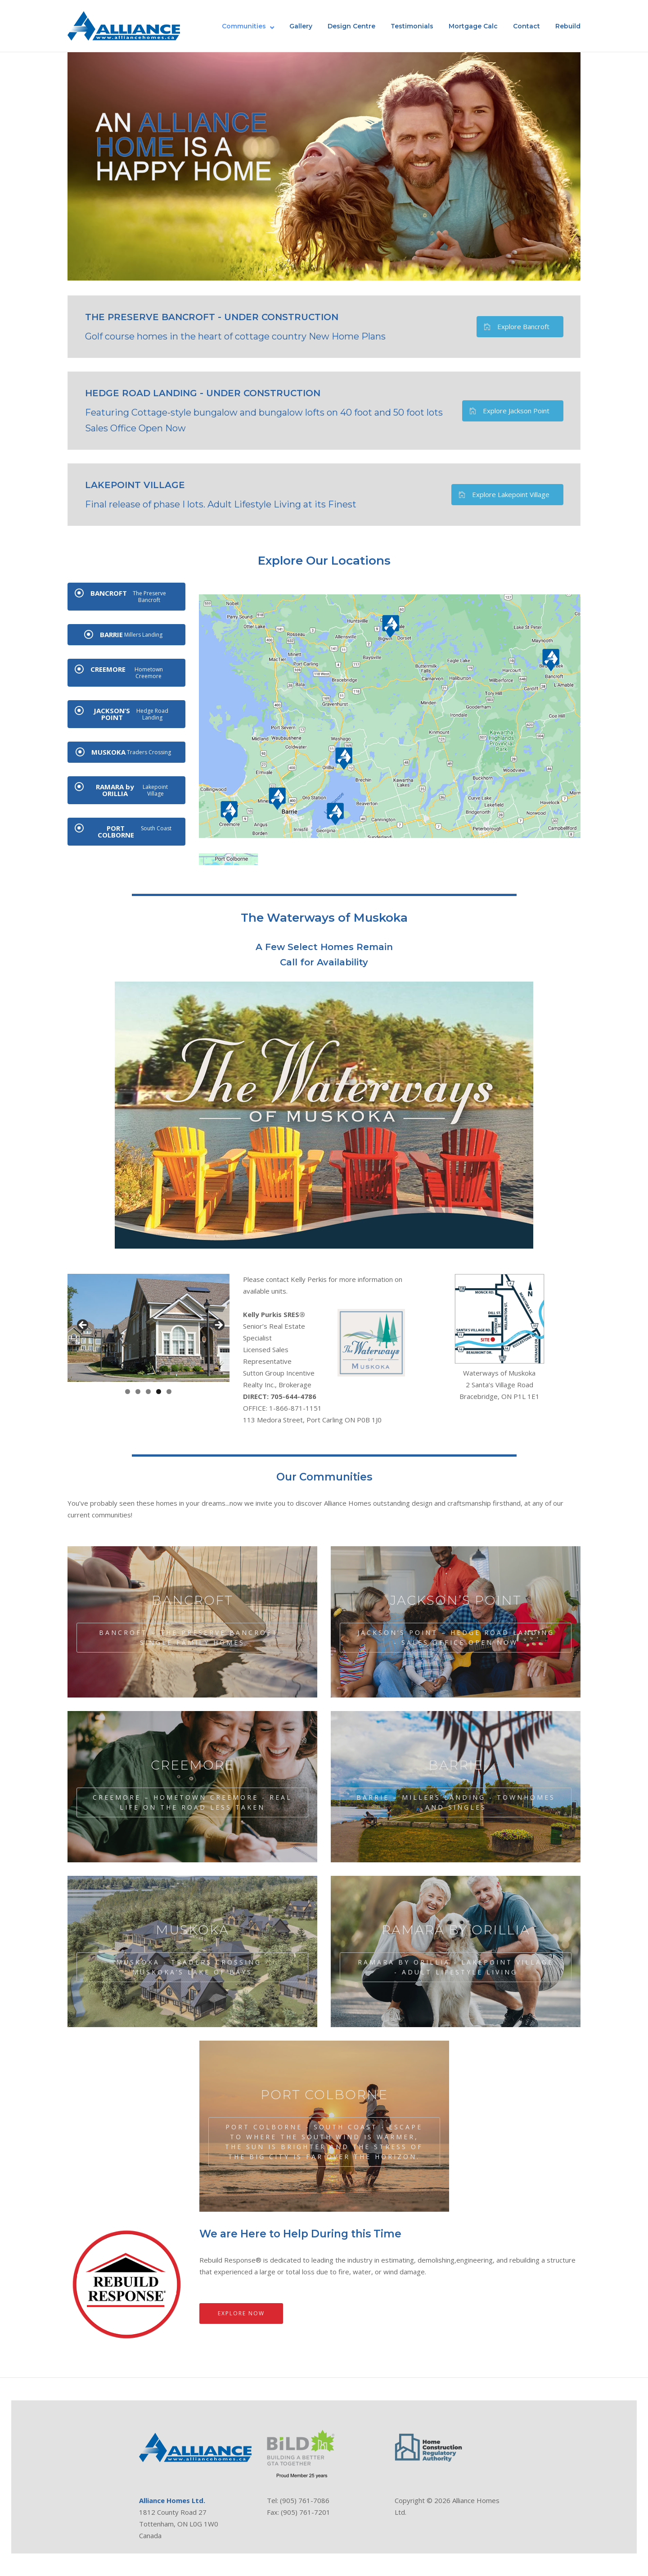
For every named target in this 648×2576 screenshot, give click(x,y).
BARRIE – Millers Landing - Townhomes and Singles (455, 1802)
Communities (244, 26)
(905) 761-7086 (304, 2500)
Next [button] (218, 1325)
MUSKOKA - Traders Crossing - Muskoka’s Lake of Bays (192, 1967)
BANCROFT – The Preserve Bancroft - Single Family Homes (192, 1637)
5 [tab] (168, 1391)
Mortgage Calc (473, 26)
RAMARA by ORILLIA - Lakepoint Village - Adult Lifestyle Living (456, 1967)
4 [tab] (158, 1391)
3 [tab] (148, 1391)
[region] (149, 1328)
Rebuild (567, 26)
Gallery (300, 26)
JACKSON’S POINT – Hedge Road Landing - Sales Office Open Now (455, 1637)
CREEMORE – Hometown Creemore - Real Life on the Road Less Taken (192, 1802)
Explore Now (241, 2313)
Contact (526, 26)
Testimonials (412, 26)
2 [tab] (137, 1391)
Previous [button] (83, 1325)
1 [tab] (127, 1391)
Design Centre (351, 26)
